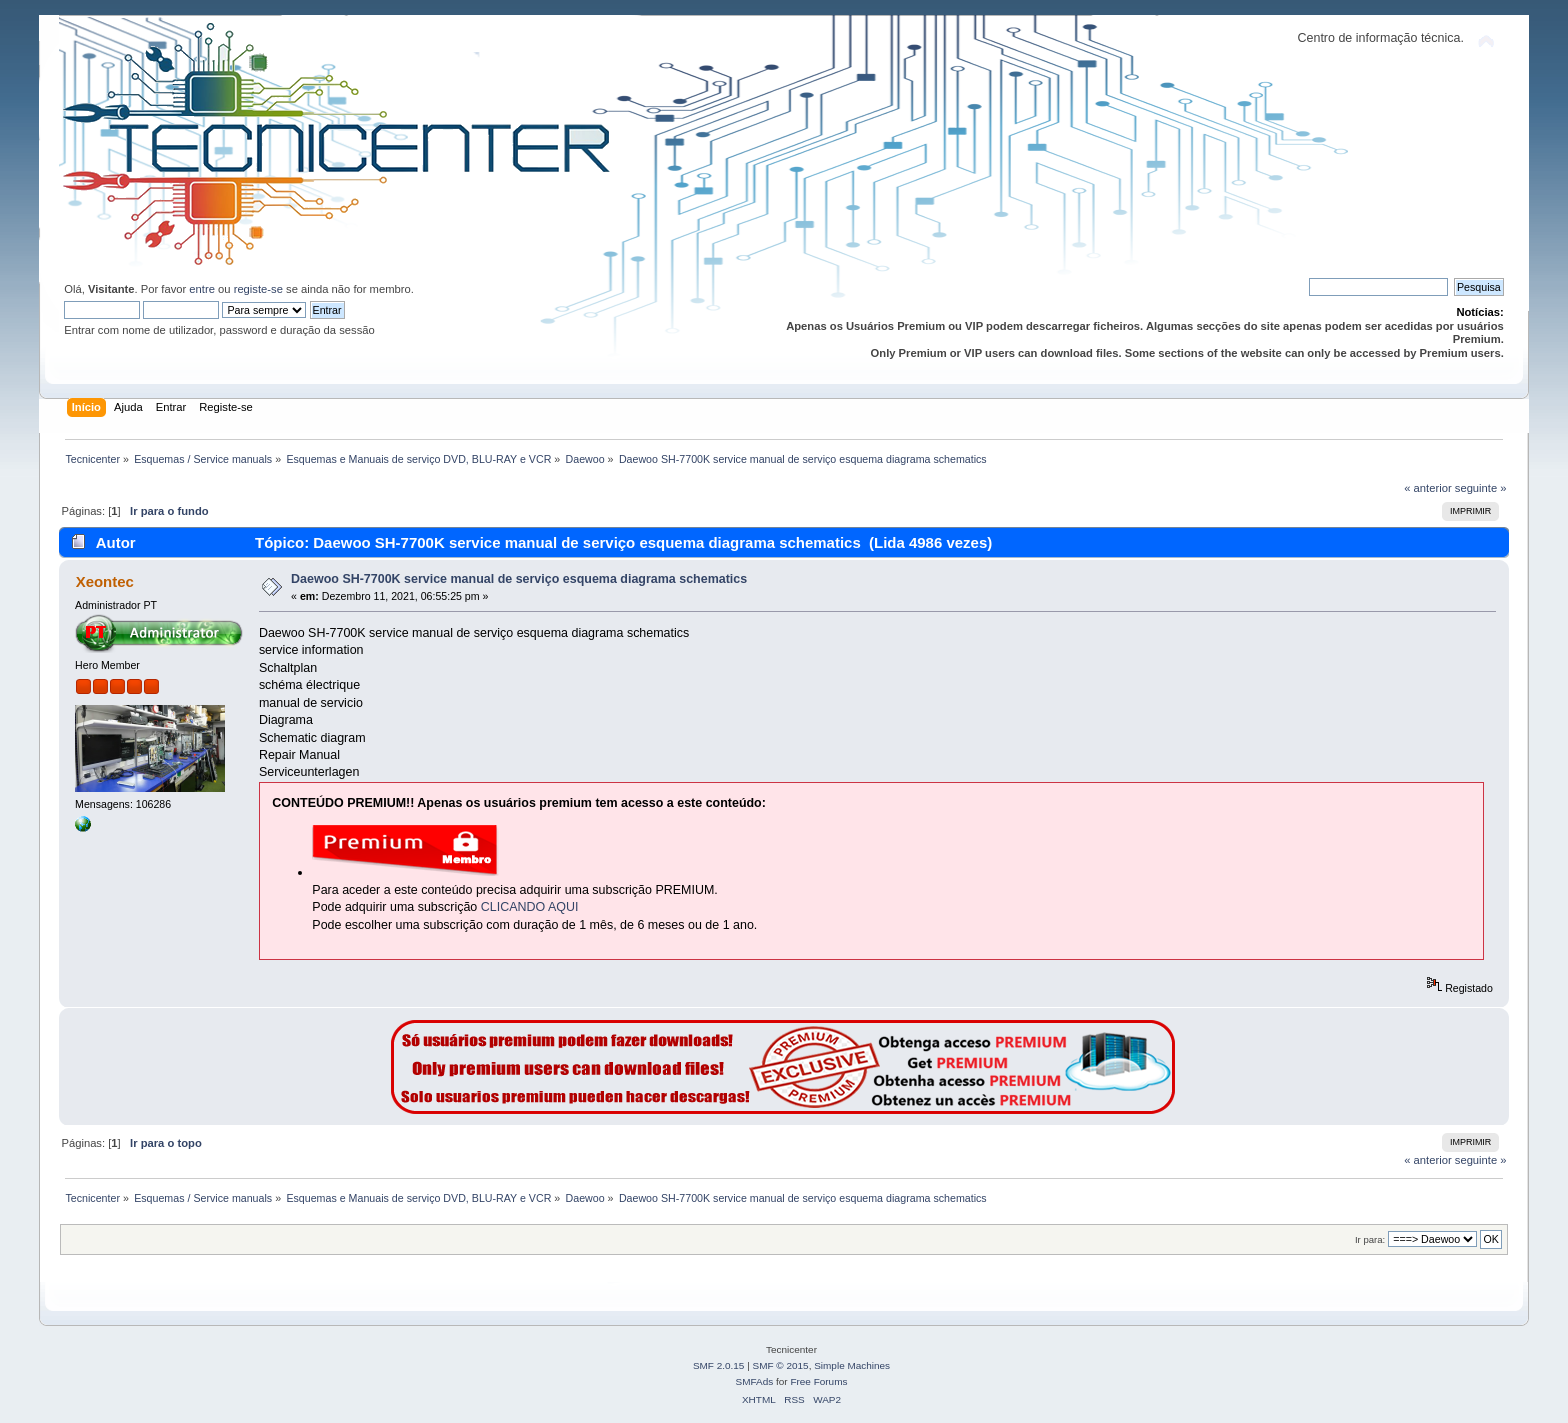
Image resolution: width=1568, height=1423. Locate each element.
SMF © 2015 (781, 1365)
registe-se (258, 289)
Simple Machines (852, 1365)
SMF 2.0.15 (719, 1365)
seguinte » (1481, 488)
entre (202, 289)
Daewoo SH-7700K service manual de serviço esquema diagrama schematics (519, 579)
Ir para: (1370, 1239)
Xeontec (105, 581)
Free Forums (818, 1381)
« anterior (1427, 488)
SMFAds (755, 1381)
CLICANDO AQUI (530, 907)
